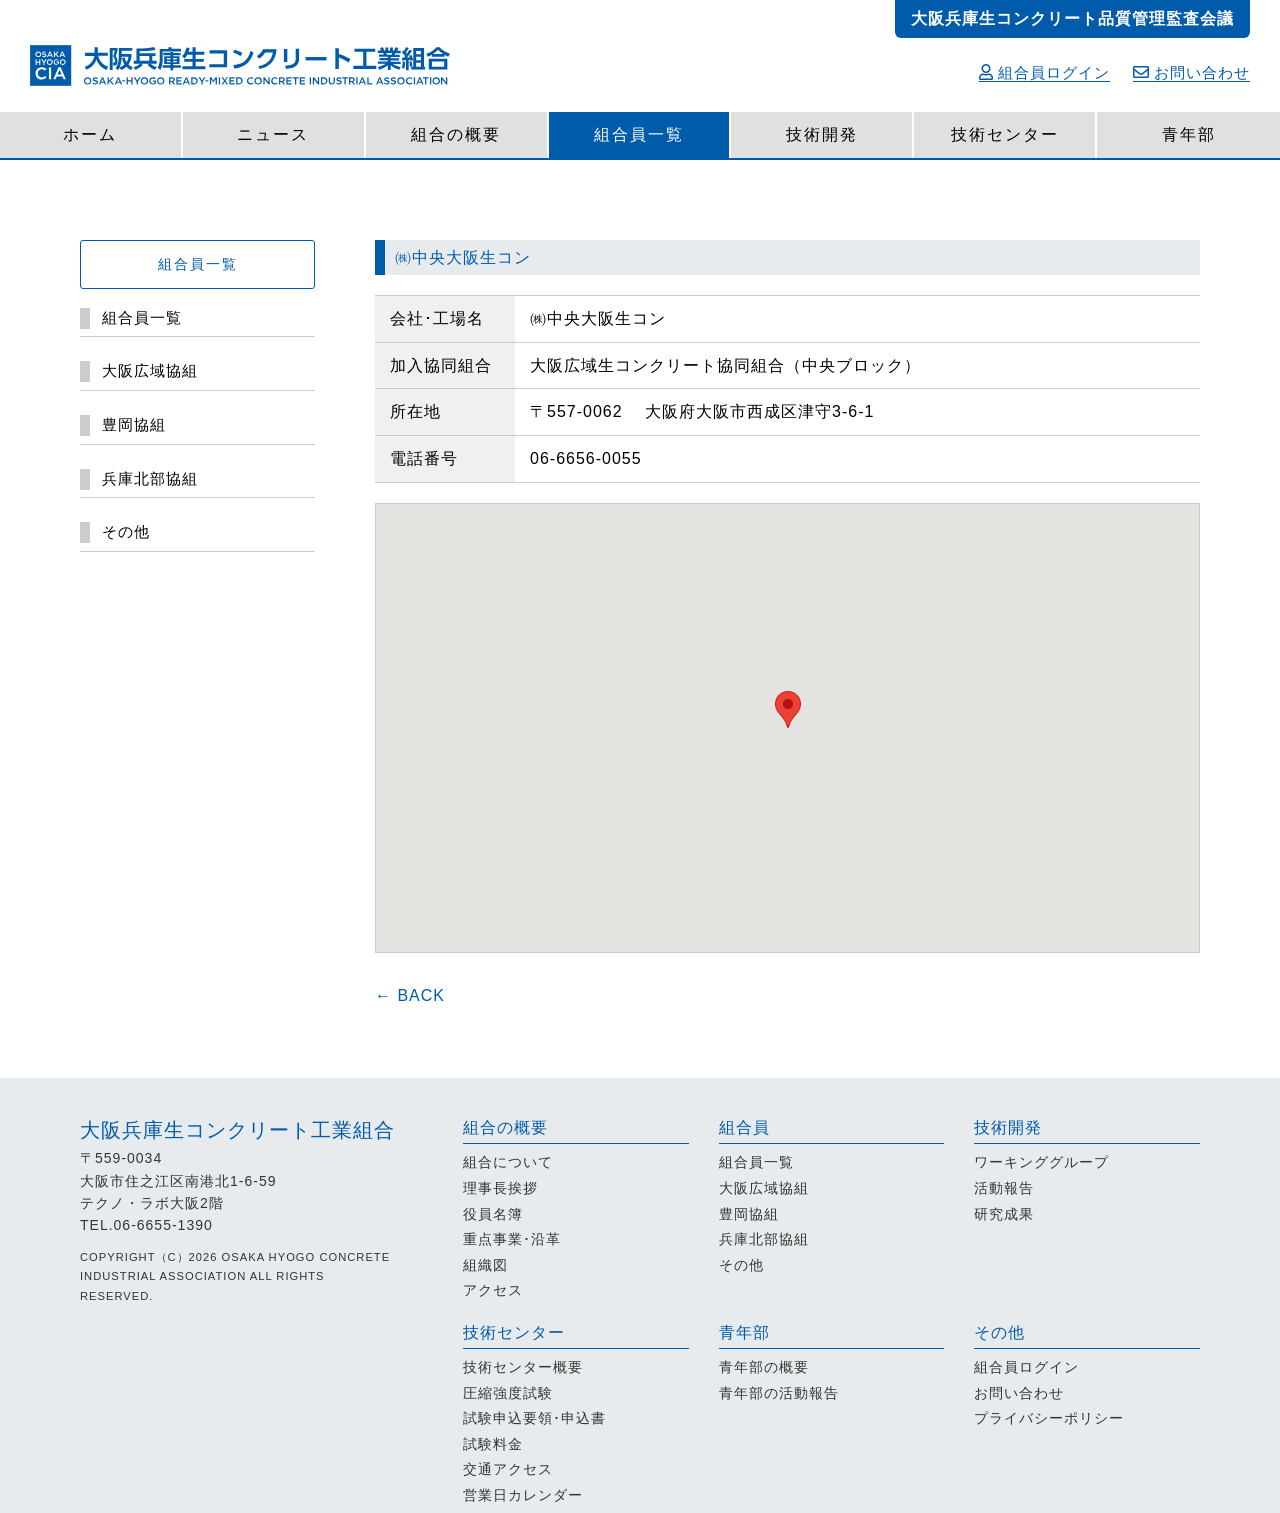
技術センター (1005, 134)
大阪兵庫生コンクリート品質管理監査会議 (1072, 18)
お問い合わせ (1191, 72)
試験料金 (493, 1444)
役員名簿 (493, 1214)
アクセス (493, 1290)
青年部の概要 (764, 1367)
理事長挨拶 (500, 1188)
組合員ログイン (1044, 72)
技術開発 (822, 134)
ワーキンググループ (1041, 1162)
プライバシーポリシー (1049, 1418)
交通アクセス (508, 1469)
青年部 (1189, 134)
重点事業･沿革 (512, 1239)
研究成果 (1004, 1214)
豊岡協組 (749, 1214)
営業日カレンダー (523, 1495)
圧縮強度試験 (508, 1393)
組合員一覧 (639, 134)
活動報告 (1004, 1188)
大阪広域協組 (764, 1188)
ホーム (90, 134)
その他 (741, 1265)
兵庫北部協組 (764, 1239)
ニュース (273, 134)
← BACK (410, 995)
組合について (508, 1162)
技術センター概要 (523, 1367)
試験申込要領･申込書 (534, 1418)
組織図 (485, 1265)
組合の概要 (456, 134)
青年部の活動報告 (779, 1393)
